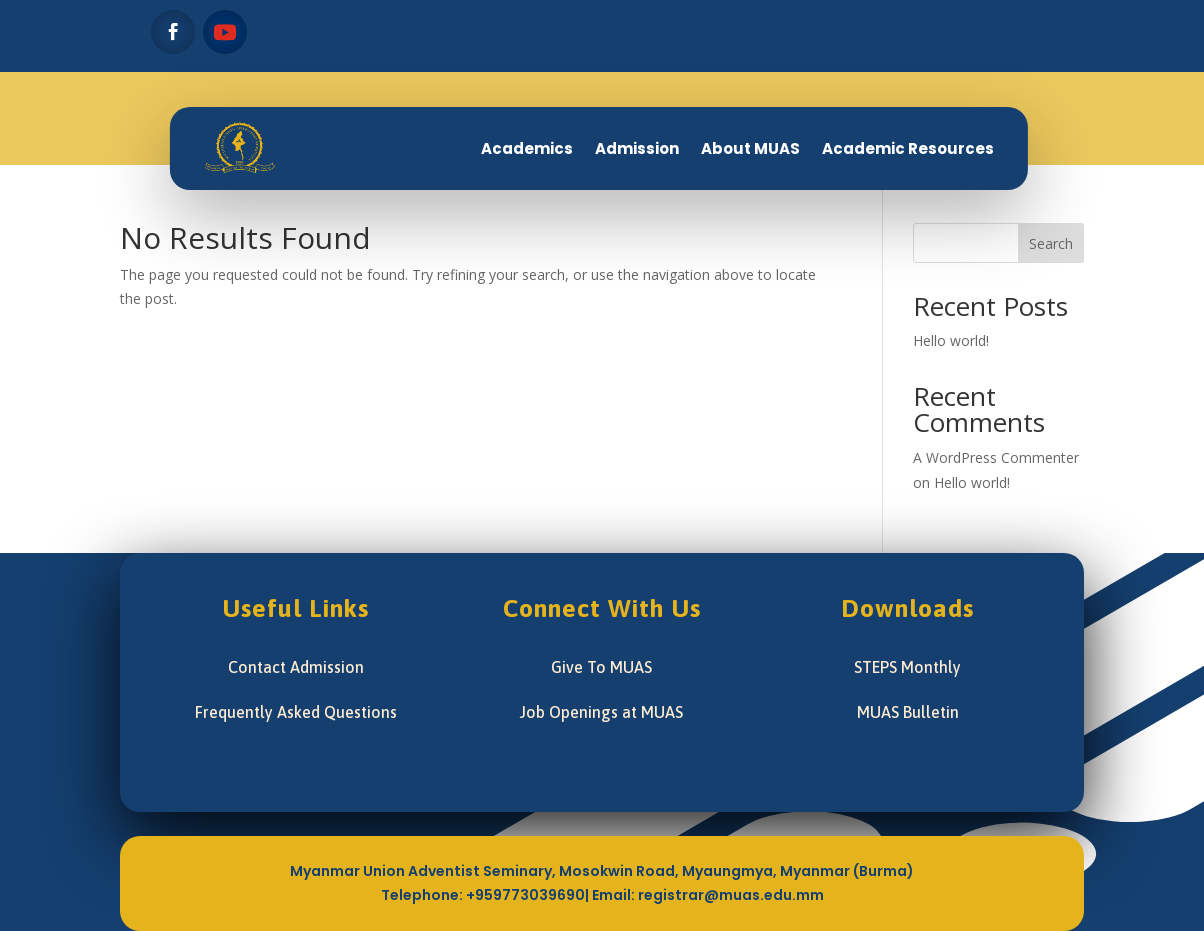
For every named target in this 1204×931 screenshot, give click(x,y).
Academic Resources (908, 148)
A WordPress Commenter (996, 457)
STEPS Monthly (907, 667)
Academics (527, 148)
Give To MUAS (601, 667)
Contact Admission (296, 667)
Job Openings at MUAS (601, 712)
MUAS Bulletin (908, 712)
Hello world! (951, 340)
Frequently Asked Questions (296, 712)
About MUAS (750, 148)
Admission (637, 148)
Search (1051, 243)
